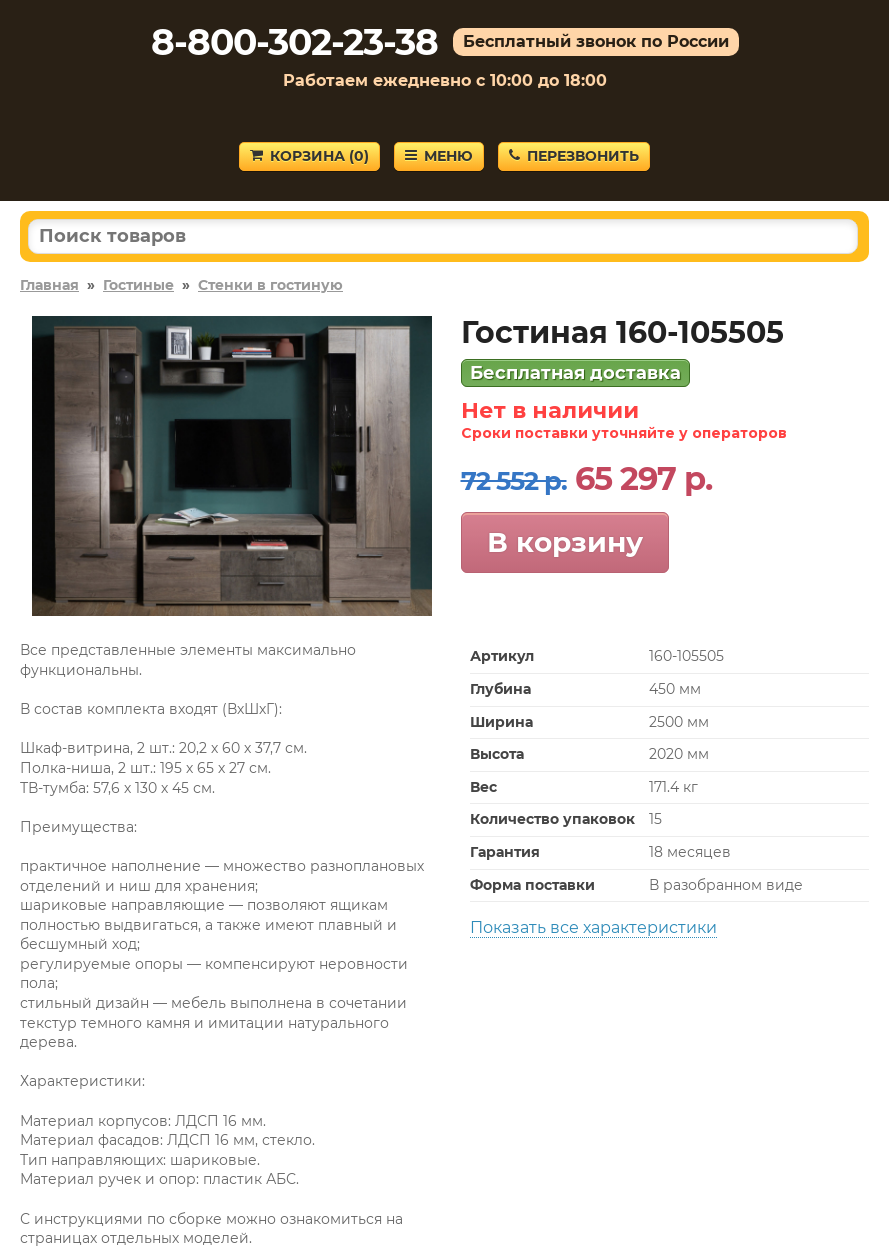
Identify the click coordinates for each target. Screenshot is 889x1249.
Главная (49, 285)
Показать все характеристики (593, 927)
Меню (439, 156)
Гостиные (138, 285)
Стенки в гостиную (270, 285)
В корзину (565, 542)
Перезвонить (574, 156)
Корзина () (309, 156)
